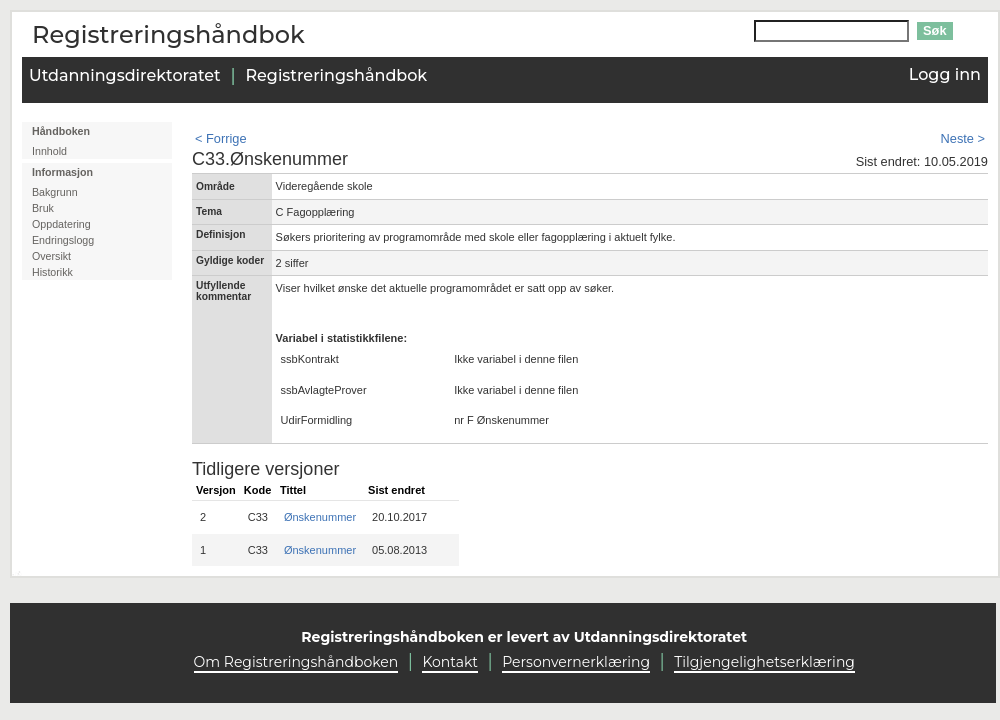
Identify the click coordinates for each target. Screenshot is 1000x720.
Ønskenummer (320, 517)
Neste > (963, 138)
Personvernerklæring (576, 662)
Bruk (43, 208)
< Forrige (221, 138)
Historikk (52, 272)
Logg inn (945, 74)
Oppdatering (61, 224)
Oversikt (51, 256)
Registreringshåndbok (336, 75)
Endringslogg (63, 240)
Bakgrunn (55, 192)
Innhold (49, 151)
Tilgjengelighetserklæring (764, 662)
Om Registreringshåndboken (296, 662)
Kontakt (450, 662)
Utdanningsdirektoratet (125, 75)
